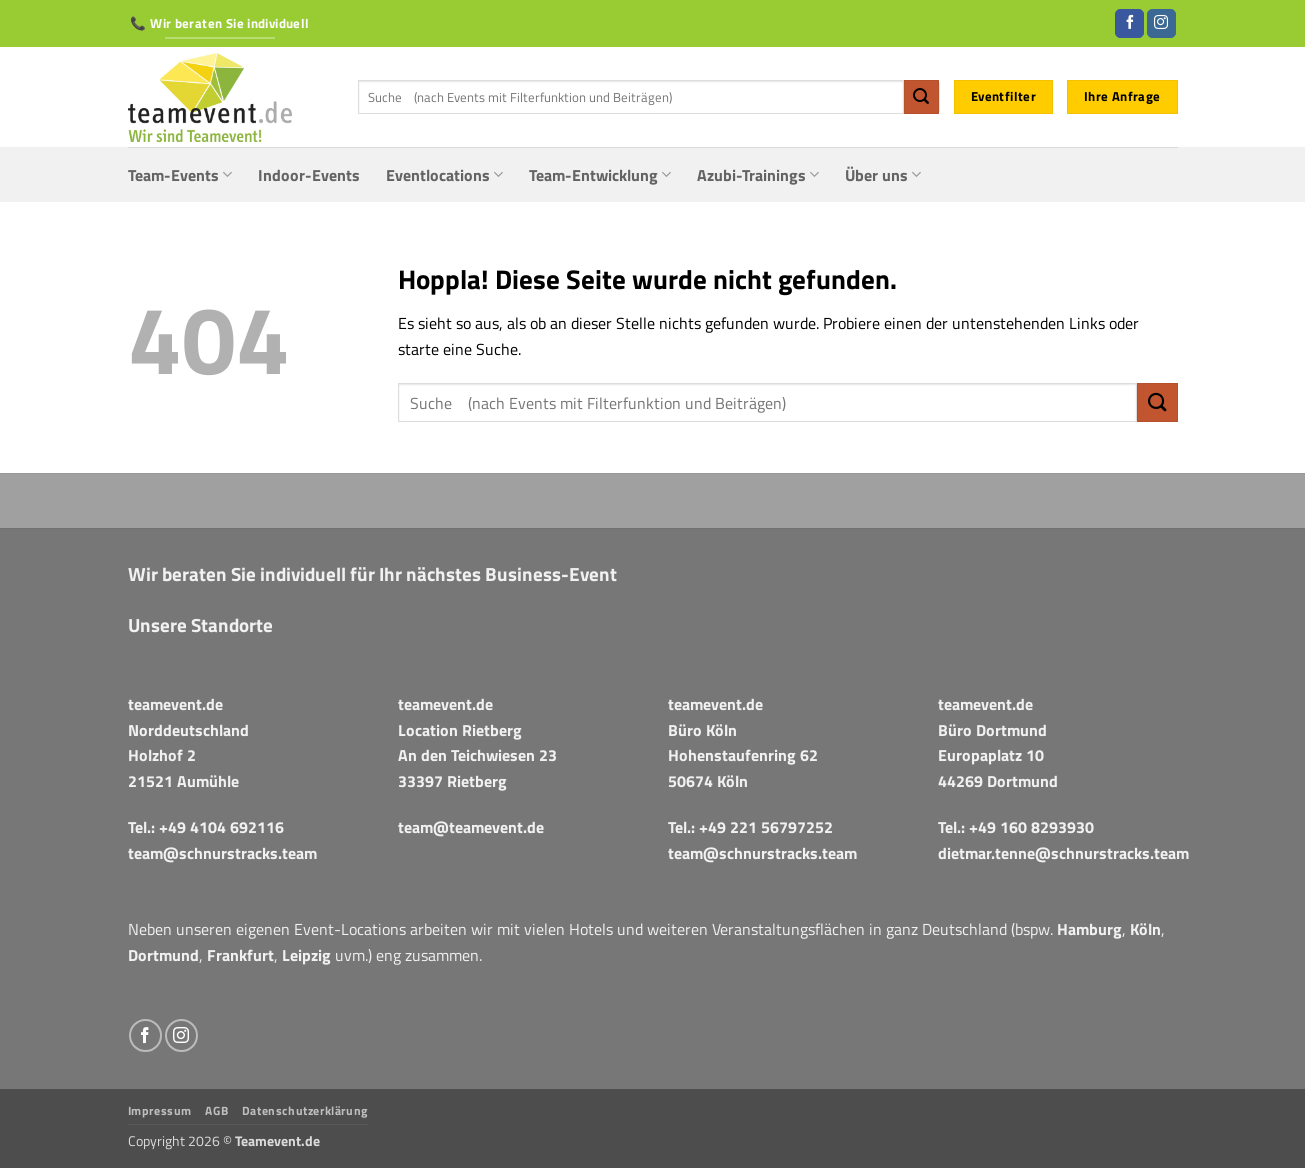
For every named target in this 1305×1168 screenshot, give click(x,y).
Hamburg (1089, 929)
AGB (216, 1110)
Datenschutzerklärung (305, 1110)
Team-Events (180, 175)
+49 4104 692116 (221, 827)
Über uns (883, 175)
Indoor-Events (309, 175)
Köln (1145, 929)
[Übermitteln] (921, 97)
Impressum (160, 1110)
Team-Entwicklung (600, 175)
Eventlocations (444, 175)
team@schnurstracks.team (222, 853)
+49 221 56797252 (766, 827)
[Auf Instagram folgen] (1161, 24)
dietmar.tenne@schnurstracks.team (1063, 853)
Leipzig (306, 955)
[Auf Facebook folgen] (1129, 24)
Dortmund (163, 955)
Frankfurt (240, 955)
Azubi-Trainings (758, 175)
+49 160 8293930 (1031, 827)
